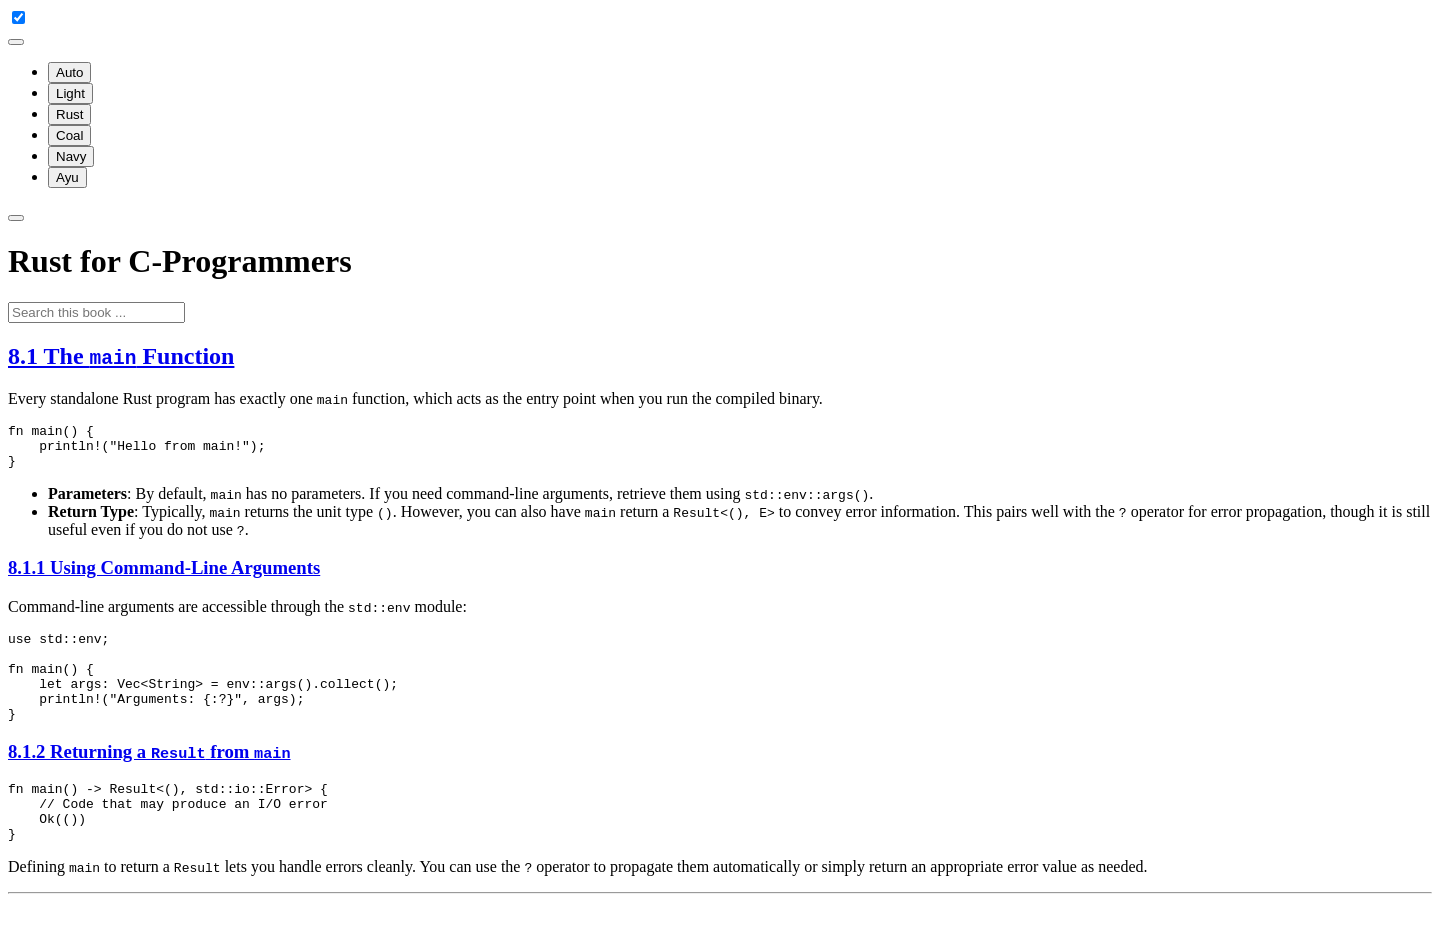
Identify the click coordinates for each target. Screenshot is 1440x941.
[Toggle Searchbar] (16, 218)
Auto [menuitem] (69, 72)
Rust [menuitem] (69, 114)
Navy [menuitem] (71, 156)
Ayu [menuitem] (67, 177)
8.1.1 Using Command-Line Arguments (164, 576)
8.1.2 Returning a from (149, 778)
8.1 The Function (121, 356)
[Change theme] (16, 42)
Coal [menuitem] (69, 135)
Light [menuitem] (70, 93)
